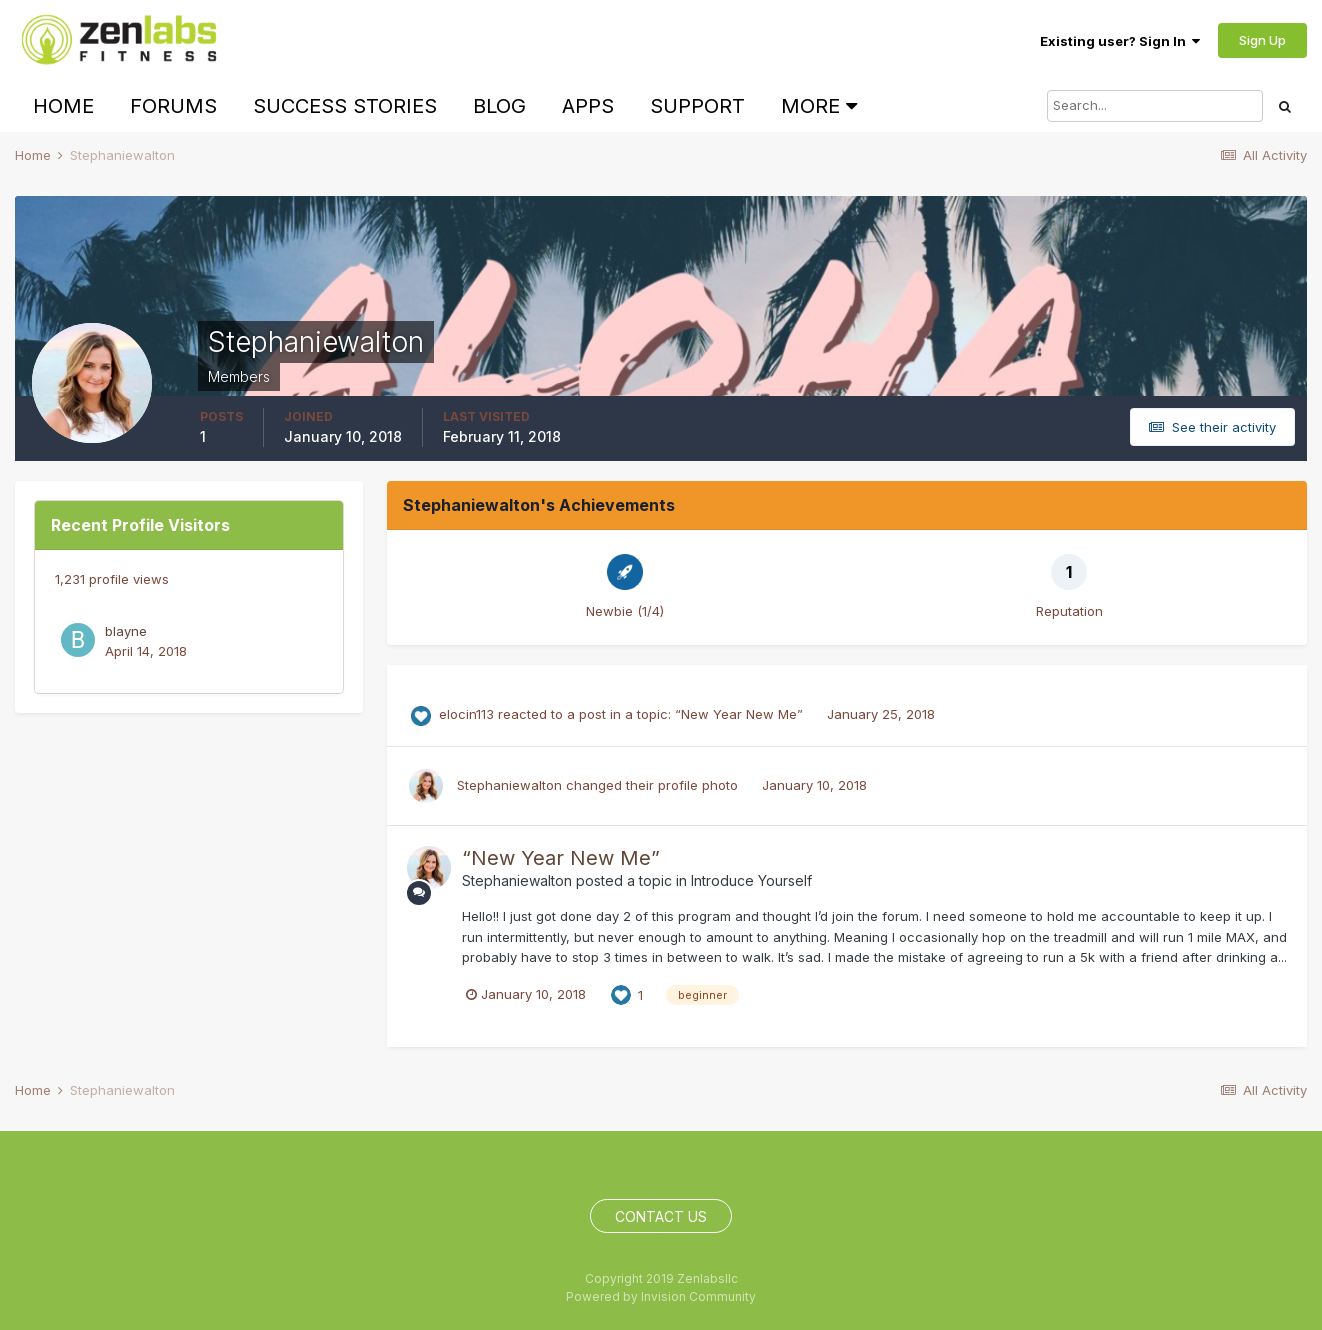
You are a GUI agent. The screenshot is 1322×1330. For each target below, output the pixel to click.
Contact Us (661, 1216)
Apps (588, 106)
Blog (499, 106)
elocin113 (466, 714)
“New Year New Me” (741, 714)
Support (697, 106)
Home (63, 106)
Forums (173, 106)
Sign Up (1262, 40)
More (819, 106)
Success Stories (345, 106)
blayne (126, 631)
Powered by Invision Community (661, 1296)
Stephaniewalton (509, 785)
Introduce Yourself (751, 880)
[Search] (1155, 106)
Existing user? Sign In (1120, 41)
